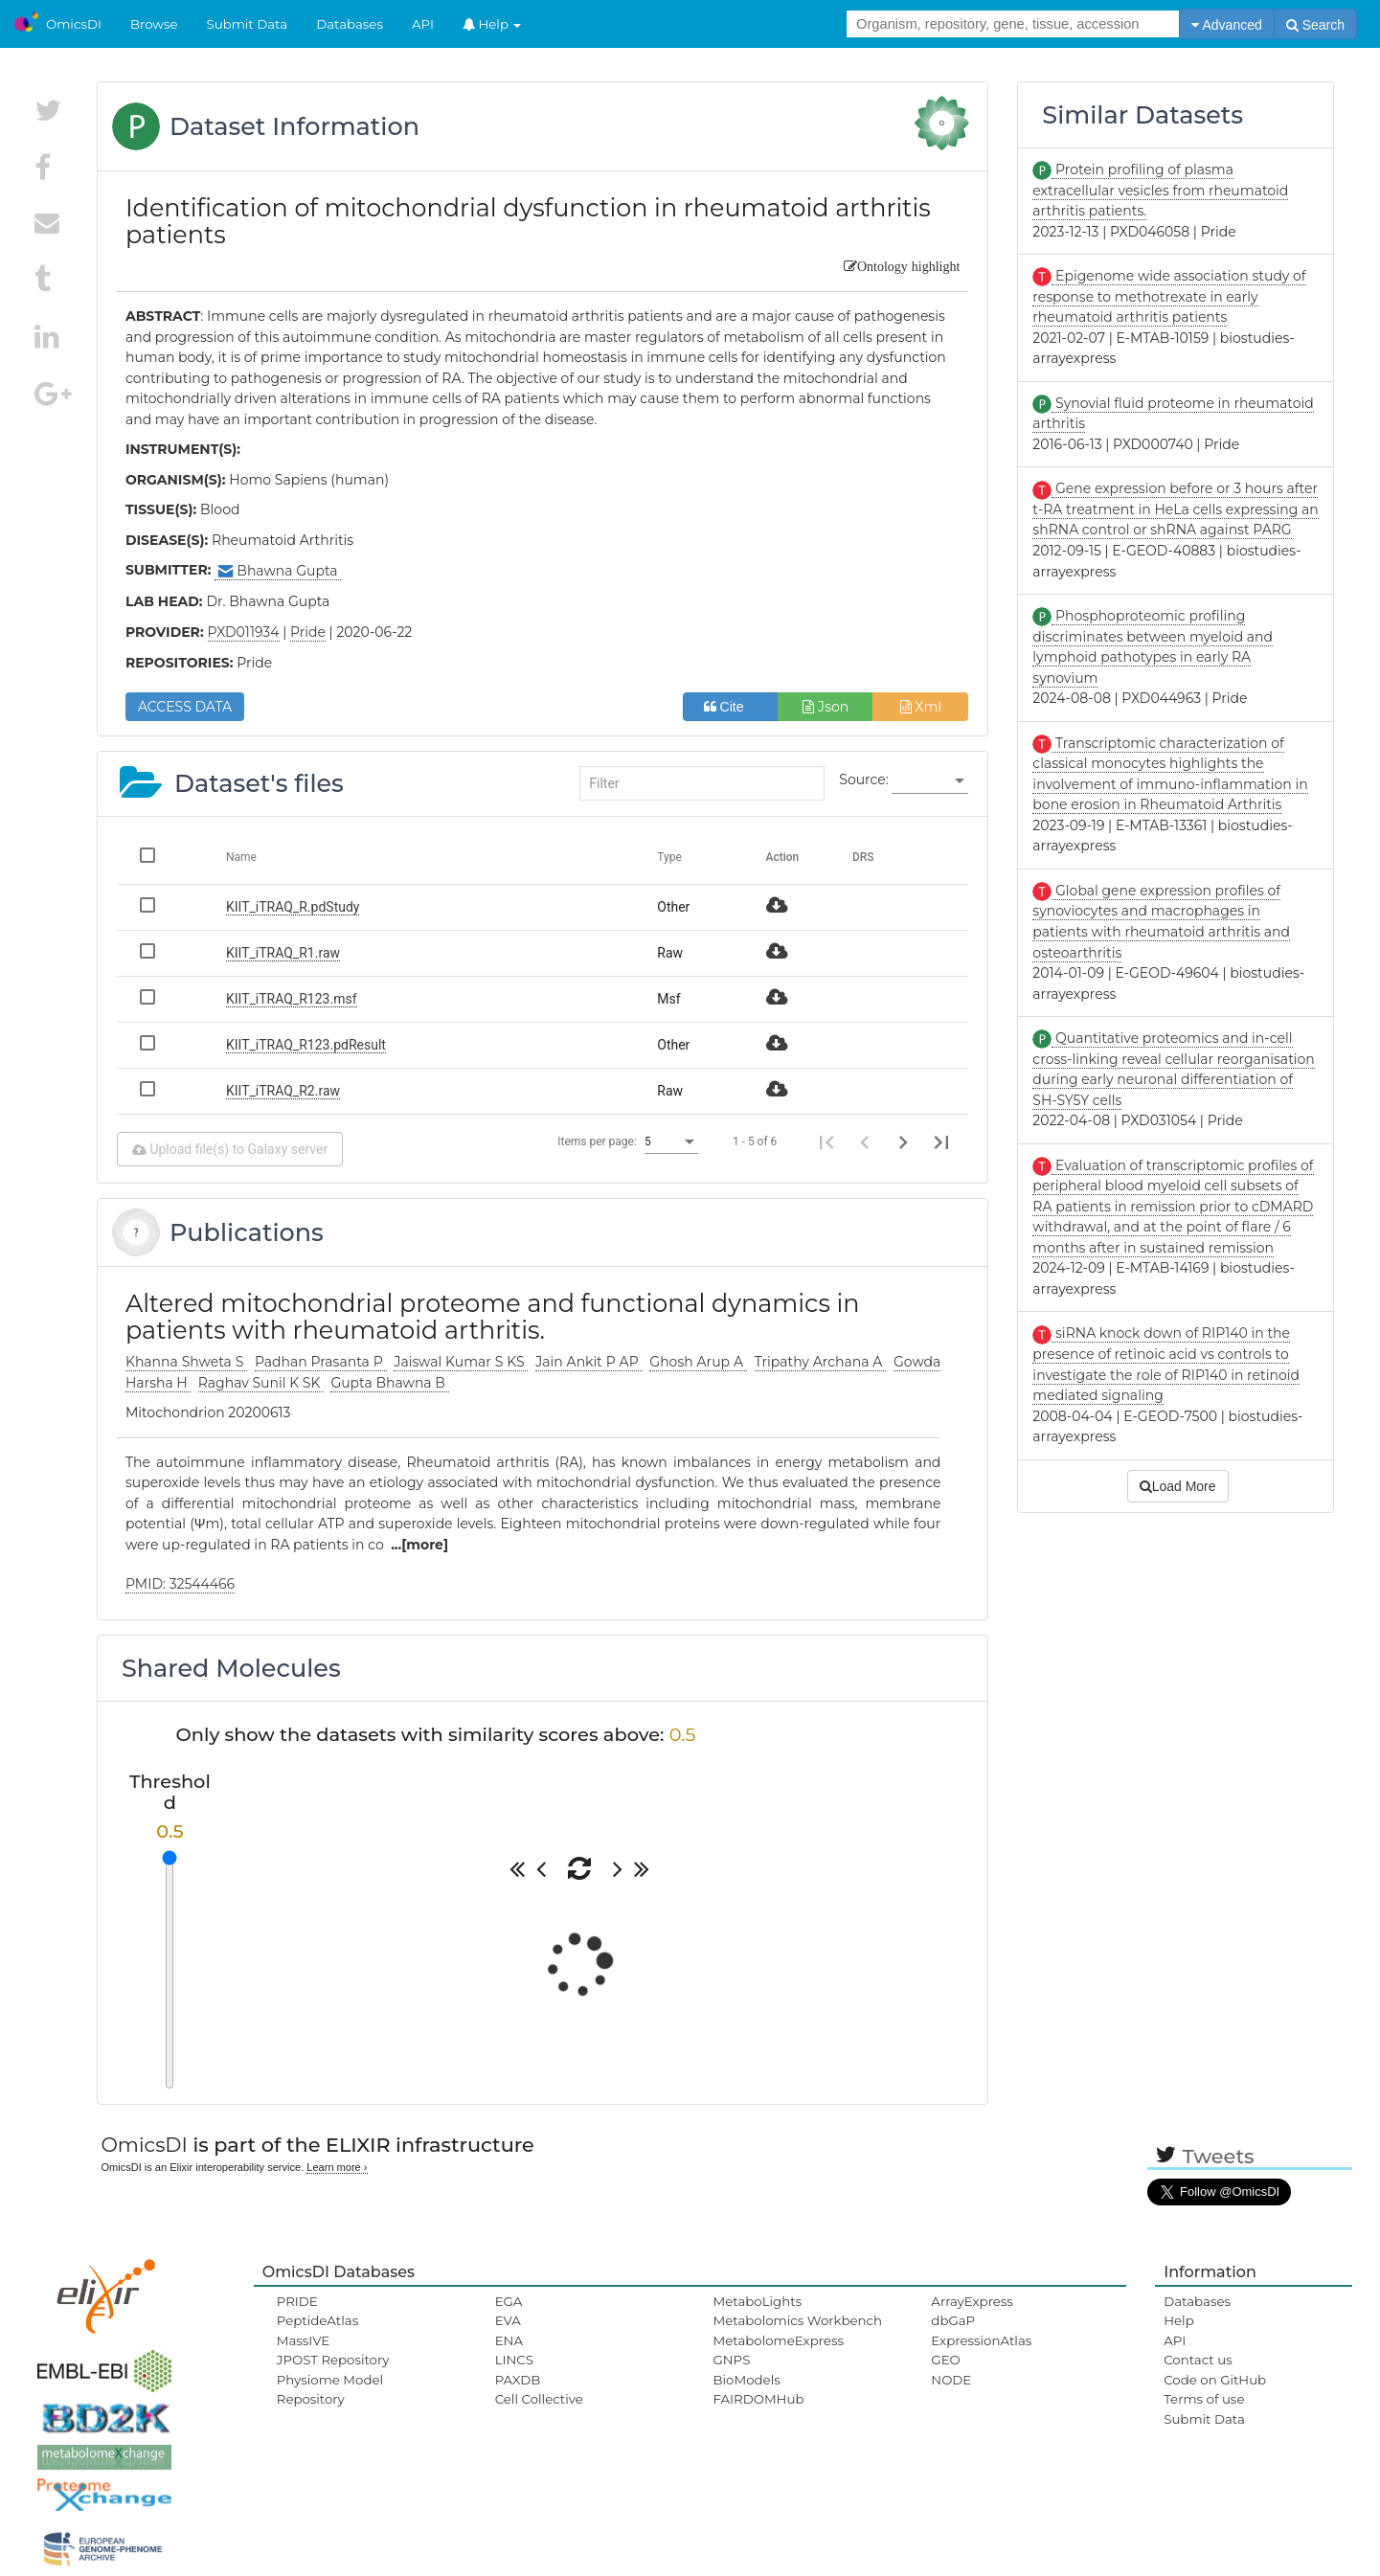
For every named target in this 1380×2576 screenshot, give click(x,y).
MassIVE (303, 2340)
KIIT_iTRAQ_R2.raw (283, 1090)
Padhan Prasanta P (321, 1361)
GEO (945, 2359)
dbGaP (953, 2320)
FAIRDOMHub (758, 2399)
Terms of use (1204, 2399)
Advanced (1226, 25)
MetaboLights (757, 2301)
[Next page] (903, 1141)
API (423, 24)
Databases (349, 24)
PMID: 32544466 (180, 1584)
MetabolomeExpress (778, 2340)
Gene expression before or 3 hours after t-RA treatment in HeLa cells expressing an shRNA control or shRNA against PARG (1175, 509)
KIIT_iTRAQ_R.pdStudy (292, 907)
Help (492, 24)
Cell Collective (539, 2399)
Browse (154, 24)
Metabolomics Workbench (797, 2320)
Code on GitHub (1215, 2379)
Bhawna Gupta (278, 571)
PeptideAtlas (317, 2320)
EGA (509, 2301)
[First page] (826, 1141)
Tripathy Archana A (821, 1361)
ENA (509, 2340)
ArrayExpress (972, 2301)
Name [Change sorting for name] (241, 857)
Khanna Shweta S (186, 1361)
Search (1315, 25)
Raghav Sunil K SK (261, 1382)
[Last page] (941, 1141)
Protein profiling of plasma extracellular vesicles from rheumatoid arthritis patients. (1160, 190)
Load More (1178, 1486)
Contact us (1198, 2359)
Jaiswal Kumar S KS (461, 1361)
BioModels (746, 2379)
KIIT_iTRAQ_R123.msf (291, 998)
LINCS (514, 2359)
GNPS (731, 2359)
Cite (731, 706)
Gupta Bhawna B (389, 1382)
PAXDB (518, 2379)
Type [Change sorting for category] (669, 857)
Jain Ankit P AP (588, 1361)
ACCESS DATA (185, 706)
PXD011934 (244, 632)
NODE (951, 2379)
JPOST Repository (333, 2359)
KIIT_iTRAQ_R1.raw (283, 952)
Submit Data (247, 24)
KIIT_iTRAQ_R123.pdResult (306, 1044)
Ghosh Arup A (698, 1361)
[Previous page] (865, 1141)
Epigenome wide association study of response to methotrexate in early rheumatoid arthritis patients (1168, 296)
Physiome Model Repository (330, 2389)
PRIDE (297, 2301)
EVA (508, 2320)
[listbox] (930, 780)
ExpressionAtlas (981, 2340)
